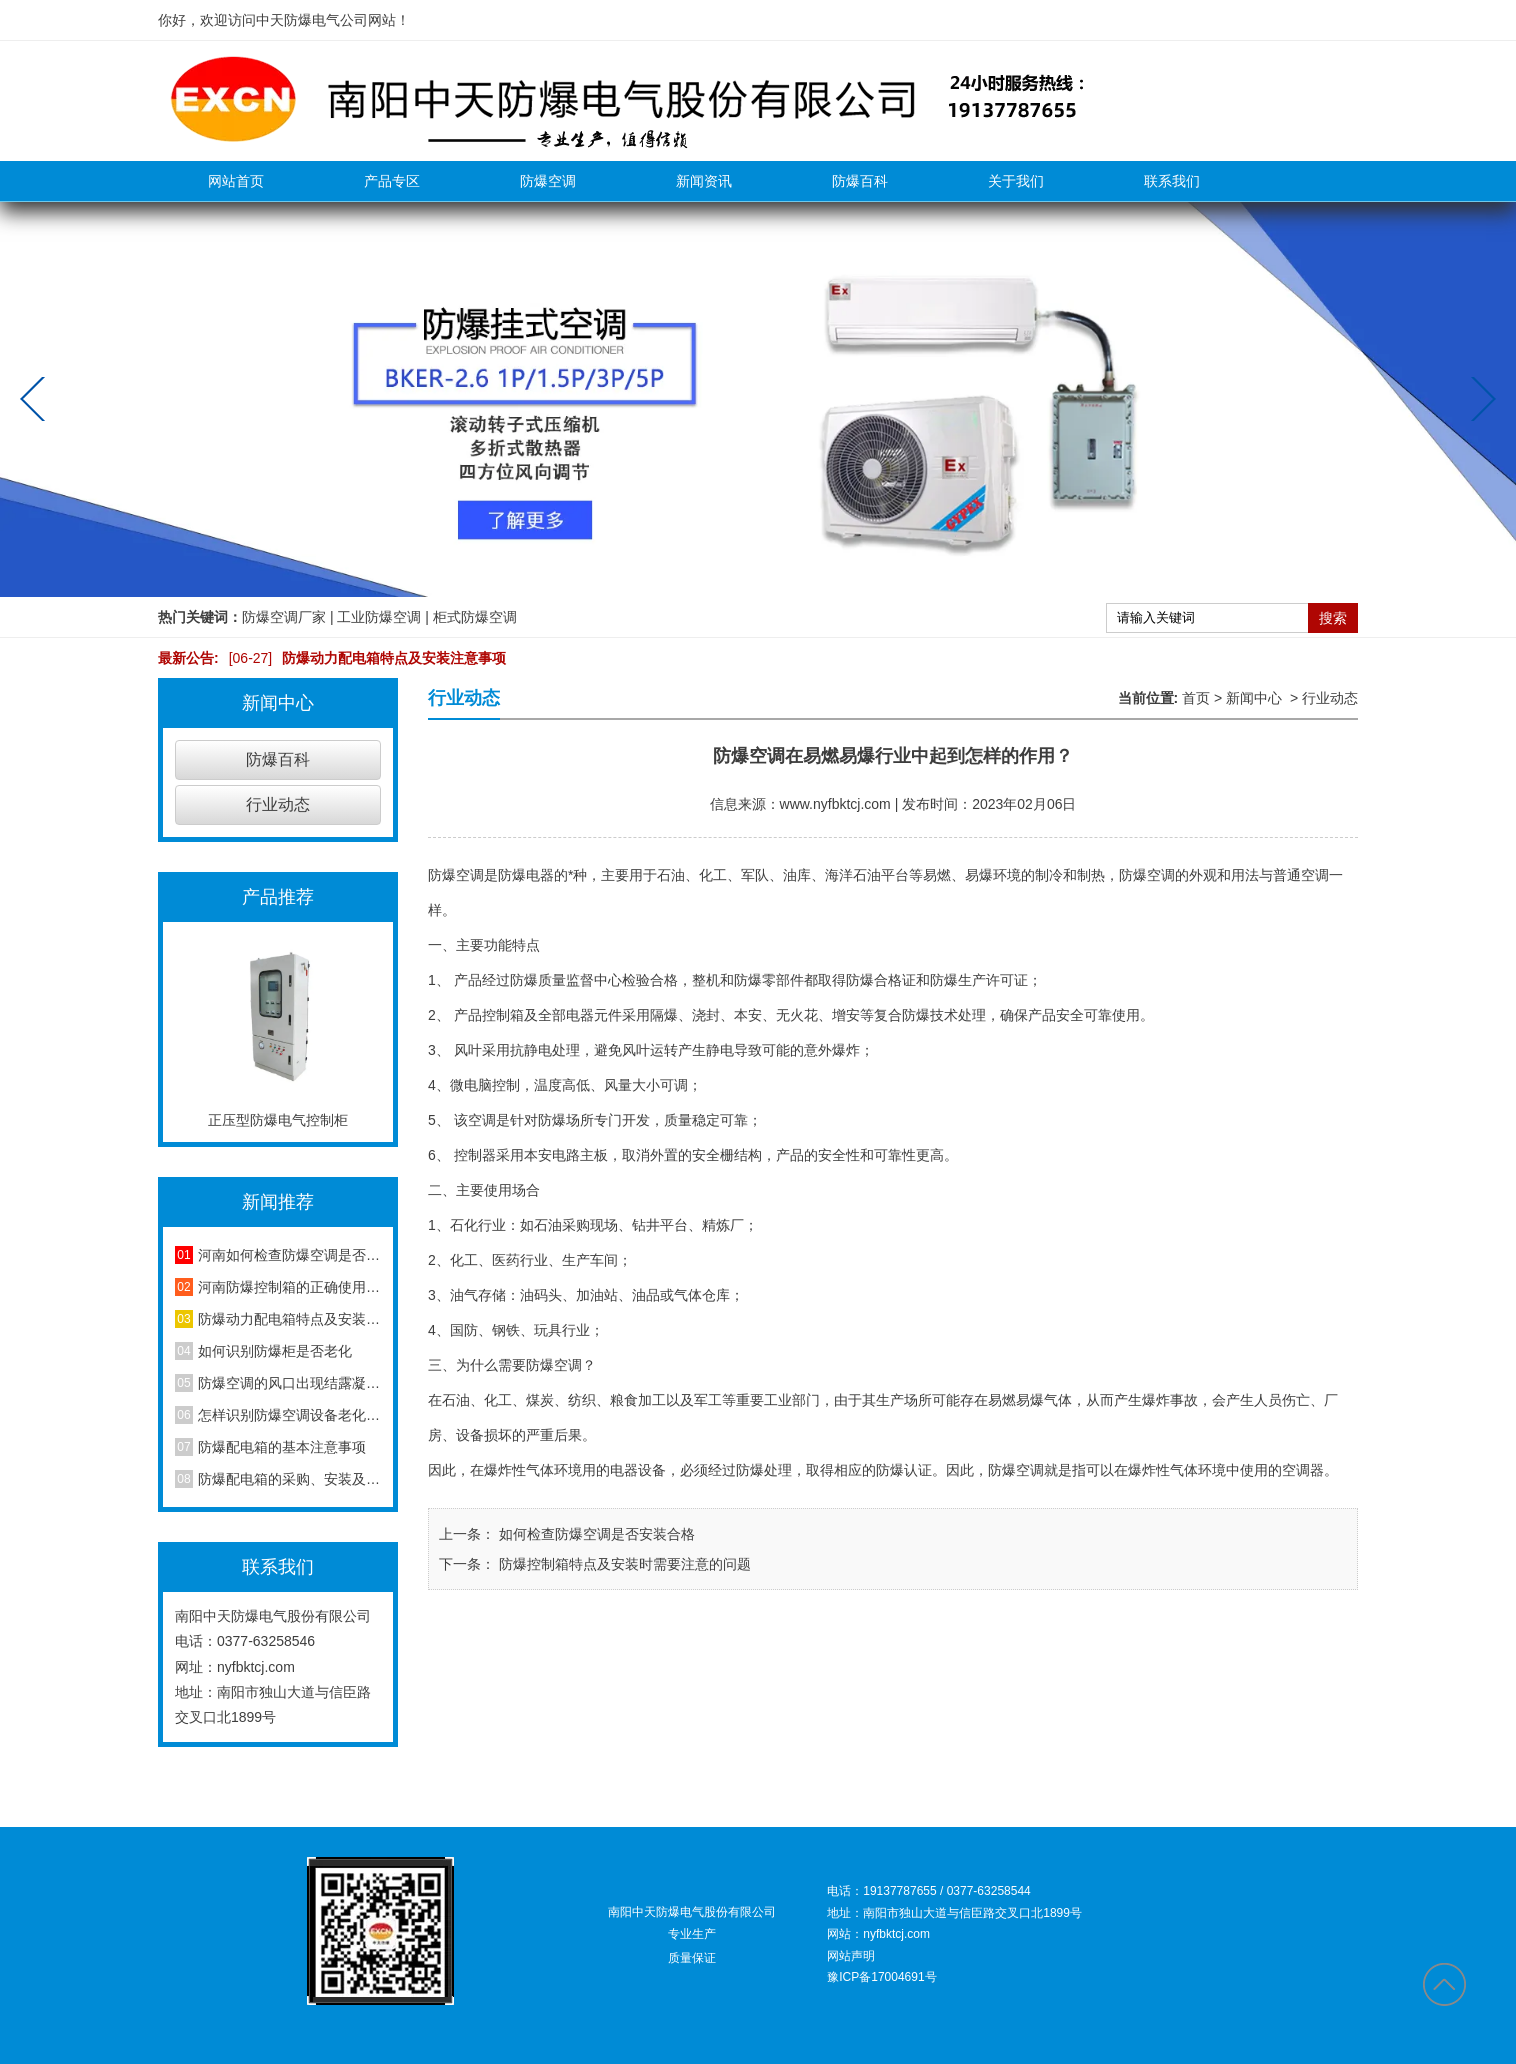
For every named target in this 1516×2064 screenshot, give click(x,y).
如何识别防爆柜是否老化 (275, 1351)
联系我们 (1172, 181)
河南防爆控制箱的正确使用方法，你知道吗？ (289, 1287)
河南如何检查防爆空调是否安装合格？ (289, 1255)
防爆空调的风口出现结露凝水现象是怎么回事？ (289, 1383)
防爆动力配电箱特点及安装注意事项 (363, 658)
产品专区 (392, 181)
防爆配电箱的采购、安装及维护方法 (289, 1479)
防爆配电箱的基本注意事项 (282, 1447)
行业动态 (278, 804)
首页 (1196, 698)
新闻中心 (1254, 698)
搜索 (1333, 618)
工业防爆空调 (379, 617)
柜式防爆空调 (475, 617)
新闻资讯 (704, 181)
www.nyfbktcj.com (835, 804)
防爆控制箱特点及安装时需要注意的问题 (623, 1564)
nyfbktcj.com (256, 1667)
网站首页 (236, 181)
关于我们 (1016, 181)
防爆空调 (548, 181)
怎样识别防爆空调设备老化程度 (289, 1415)
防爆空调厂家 (284, 617)
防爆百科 (860, 181)
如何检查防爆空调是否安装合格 (595, 1534)
